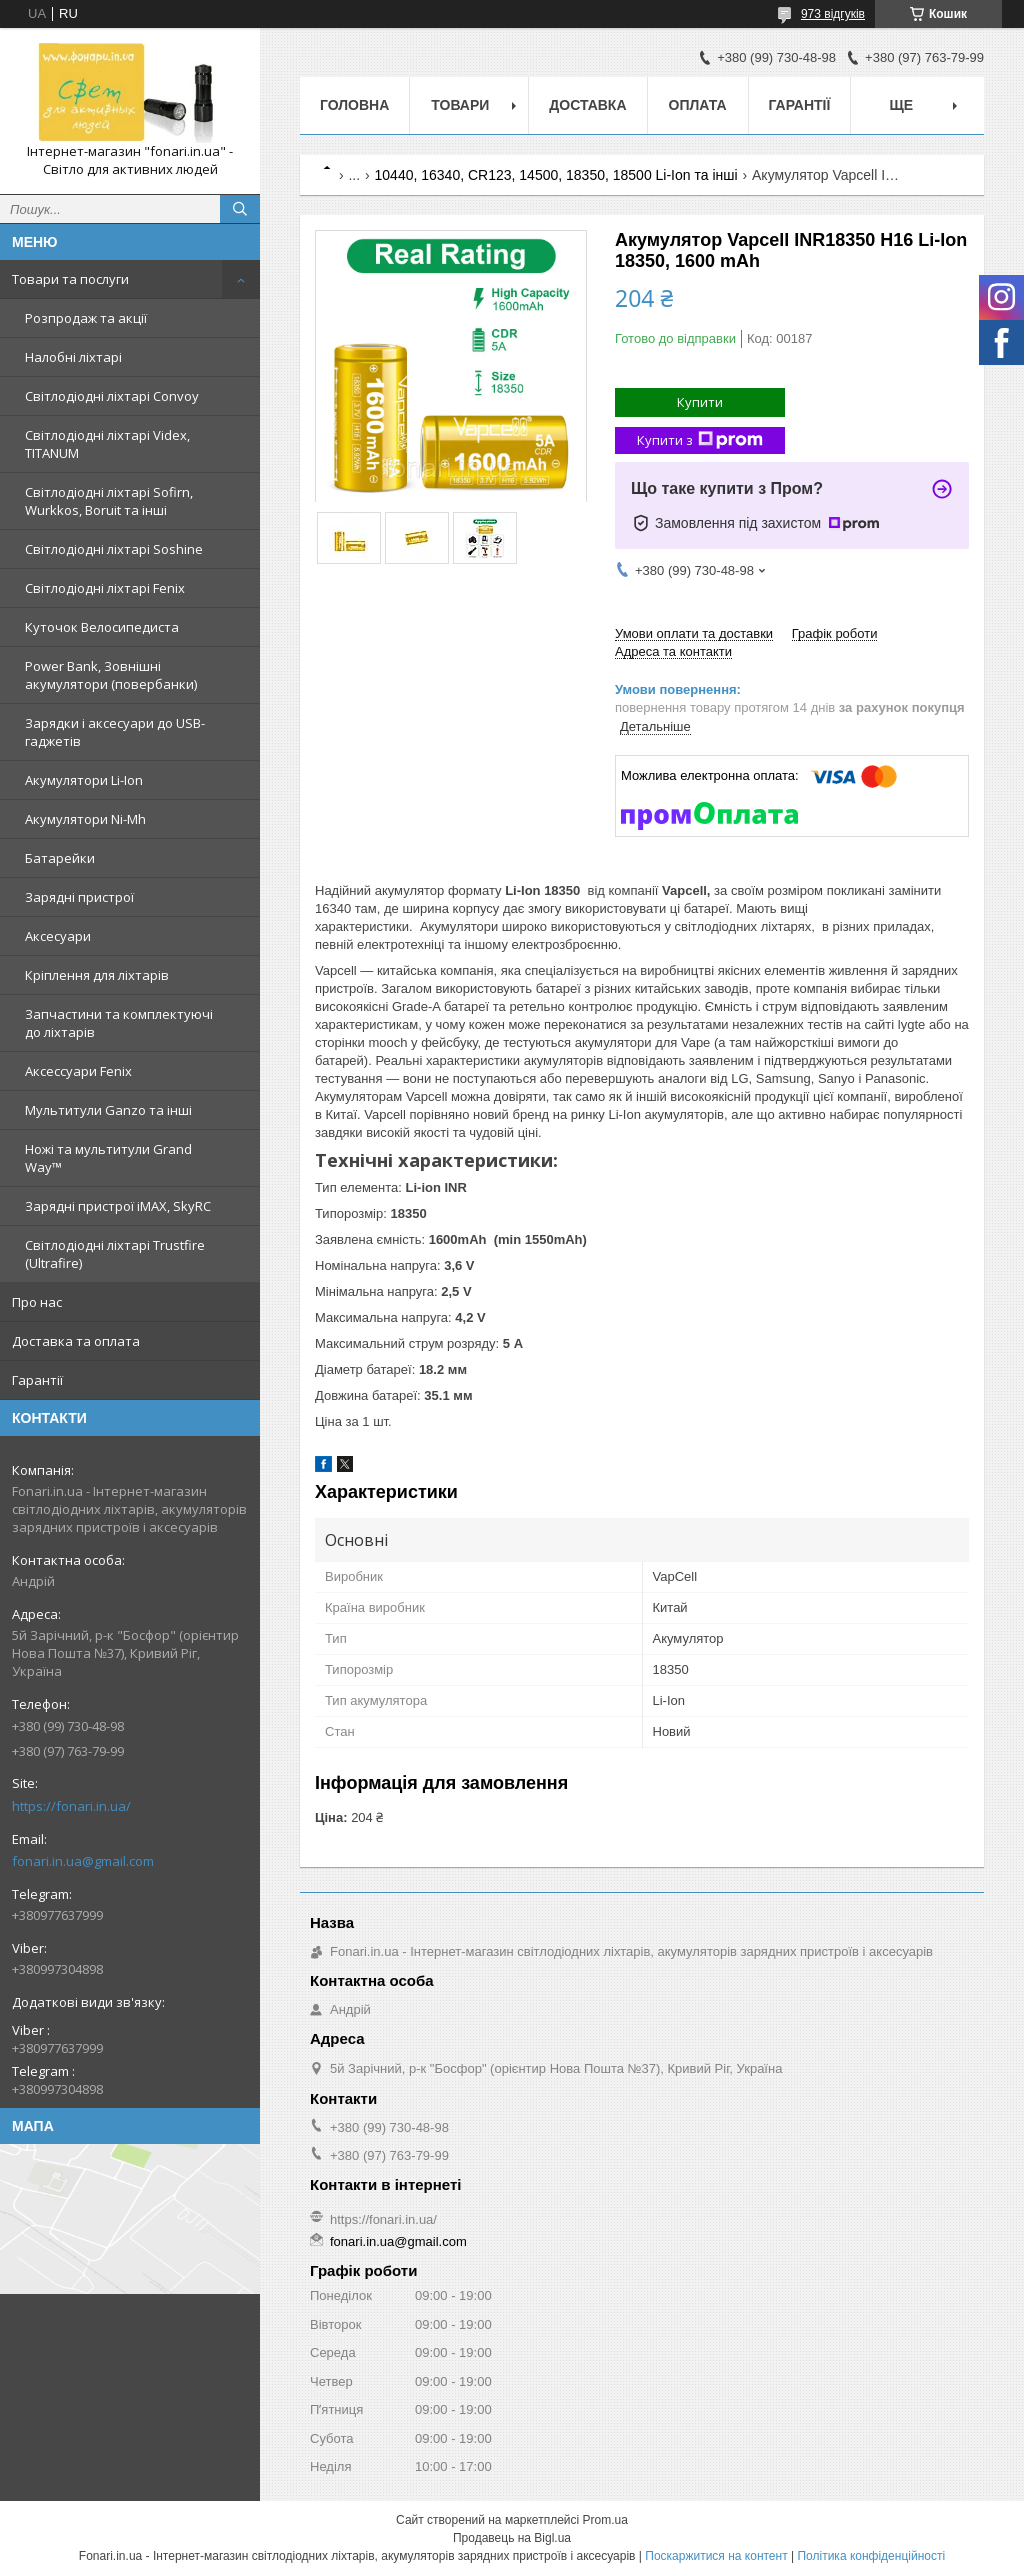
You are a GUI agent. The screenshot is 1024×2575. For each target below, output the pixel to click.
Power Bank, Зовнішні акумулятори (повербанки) (111, 675)
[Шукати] (240, 209)
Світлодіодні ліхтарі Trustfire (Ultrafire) (115, 1254)
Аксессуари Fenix (78, 1071)
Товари (460, 105)
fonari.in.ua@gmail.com (83, 1861)
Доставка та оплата (76, 1341)
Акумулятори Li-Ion (84, 780)
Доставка (587, 105)
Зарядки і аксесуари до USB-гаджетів (115, 732)
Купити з (700, 440)
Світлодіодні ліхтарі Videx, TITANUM (107, 444)
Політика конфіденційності (871, 2556)
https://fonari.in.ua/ (71, 1806)
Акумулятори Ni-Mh (85, 819)
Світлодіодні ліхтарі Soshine (114, 549)
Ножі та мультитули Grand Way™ (108, 1158)
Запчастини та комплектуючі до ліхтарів (119, 1023)
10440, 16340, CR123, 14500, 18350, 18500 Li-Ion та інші (556, 175)
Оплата (698, 105)
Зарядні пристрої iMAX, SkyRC (118, 1206)
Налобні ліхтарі (73, 357)
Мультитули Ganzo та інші (108, 1110)
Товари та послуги (70, 279)
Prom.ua (605, 2520)
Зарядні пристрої (79, 897)
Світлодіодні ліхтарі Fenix (105, 588)
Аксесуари (58, 936)
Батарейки (60, 858)
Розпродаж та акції (86, 318)
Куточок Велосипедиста (102, 627)
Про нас (37, 1302)
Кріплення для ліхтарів (97, 975)
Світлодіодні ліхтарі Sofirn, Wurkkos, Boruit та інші (109, 501)
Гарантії (37, 1380)
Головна (354, 105)
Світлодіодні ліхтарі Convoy (112, 396)
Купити (700, 402)
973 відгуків (833, 14)
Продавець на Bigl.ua (512, 2538)
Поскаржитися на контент (716, 2556)
